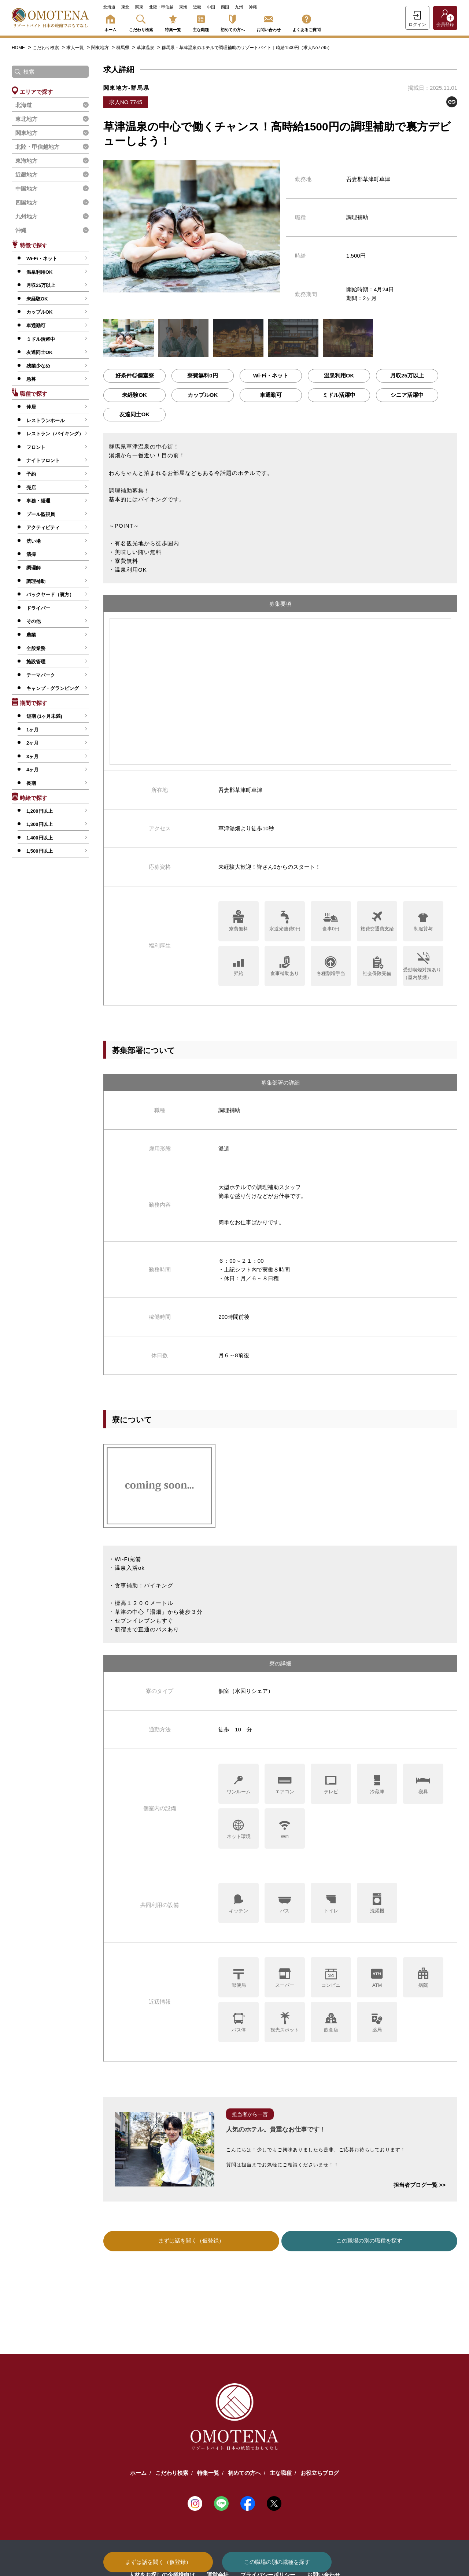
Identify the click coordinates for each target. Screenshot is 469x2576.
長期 (31, 783)
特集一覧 (173, 22)
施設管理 (35, 661)
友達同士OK (39, 352)
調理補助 (35, 581)
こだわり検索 (141, 22)
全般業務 (35, 648)
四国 (225, 7)
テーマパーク (40, 675)
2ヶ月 (32, 743)
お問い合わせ (268, 22)
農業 (31, 635)
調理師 (33, 568)
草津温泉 (146, 47)
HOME (18, 47)
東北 (125, 7)
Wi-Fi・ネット (41, 258)
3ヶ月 (32, 756)
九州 (239, 7)
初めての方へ (233, 22)
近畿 (197, 7)
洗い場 (33, 541)
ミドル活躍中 (40, 339)
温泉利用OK (39, 272)
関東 (139, 7)
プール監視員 (40, 514)
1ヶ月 (32, 729)
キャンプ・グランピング (52, 688)
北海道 (109, 7)
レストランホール (45, 420)
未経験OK (37, 299)
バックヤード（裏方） (50, 594)
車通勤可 (35, 325)
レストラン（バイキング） (55, 433)
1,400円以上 (39, 838)
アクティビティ (43, 527)
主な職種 (201, 22)
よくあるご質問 (306, 22)
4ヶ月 (32, 769)
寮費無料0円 (202, 375)
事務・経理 (38, 500)
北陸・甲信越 (161, 7)
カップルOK (39, 312)
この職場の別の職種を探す (277, 2562)
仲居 (31, 407)
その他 (33, 621)
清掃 (31, 554)
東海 (183, 7)
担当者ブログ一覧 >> (420, 2185)
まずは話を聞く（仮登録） (158, 2562)
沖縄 (253, 7)
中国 (211, 7)
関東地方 (100, 47)
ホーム (110, 22)
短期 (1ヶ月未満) (44, 716)
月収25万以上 (40, 285)
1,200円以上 (39, 811)
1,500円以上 (39, 851)
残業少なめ (38, 366)
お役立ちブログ (319, 2472)
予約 (31, 474)
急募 (31, 379)
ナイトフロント (43, 460)
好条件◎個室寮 (134, 375)
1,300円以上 (39, 824)
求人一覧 (75, 47)
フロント (35, 447)
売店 (31, 487)
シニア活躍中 (407, 395)
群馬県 (123, 47)
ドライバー (38, 608)
